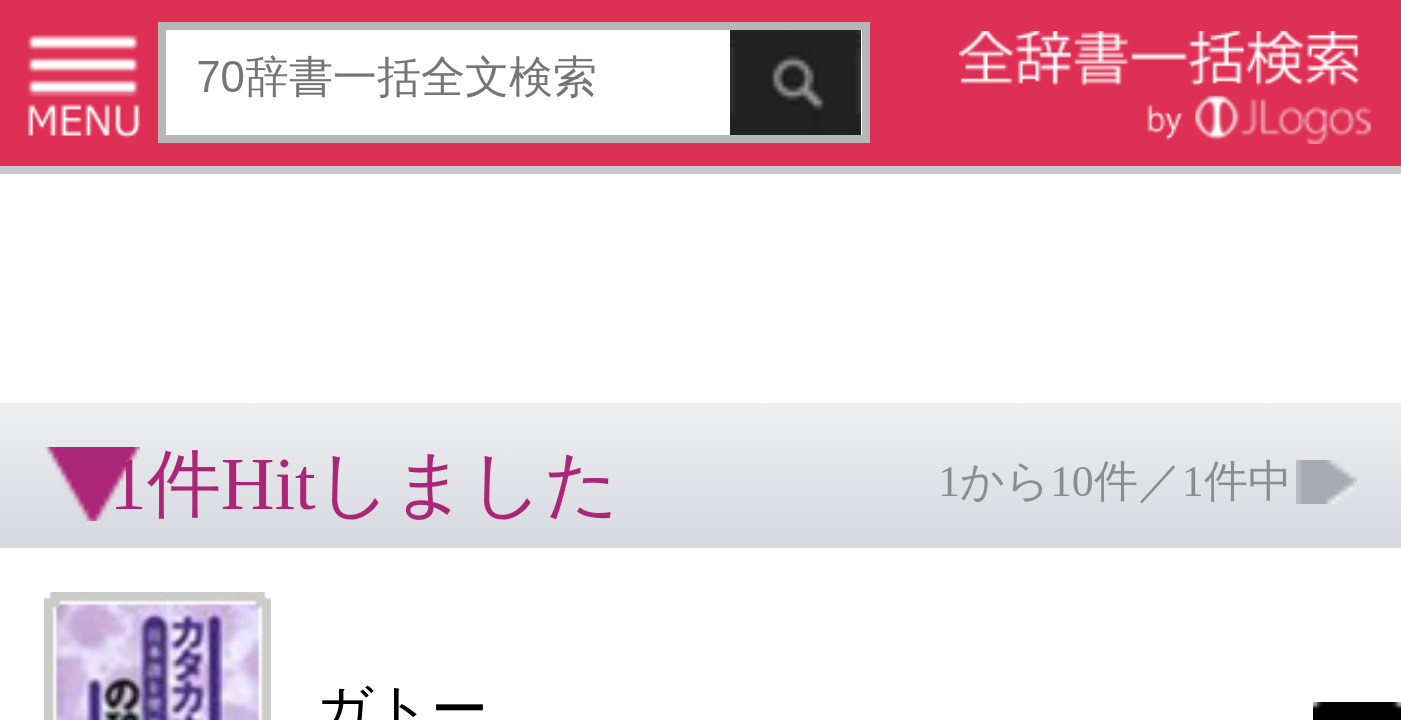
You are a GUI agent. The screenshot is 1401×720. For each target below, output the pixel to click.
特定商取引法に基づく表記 (70, 314)
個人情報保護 (172, 314)
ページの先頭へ (246, 378)
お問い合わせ (244, 314)
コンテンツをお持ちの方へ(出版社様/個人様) (115, 328)
